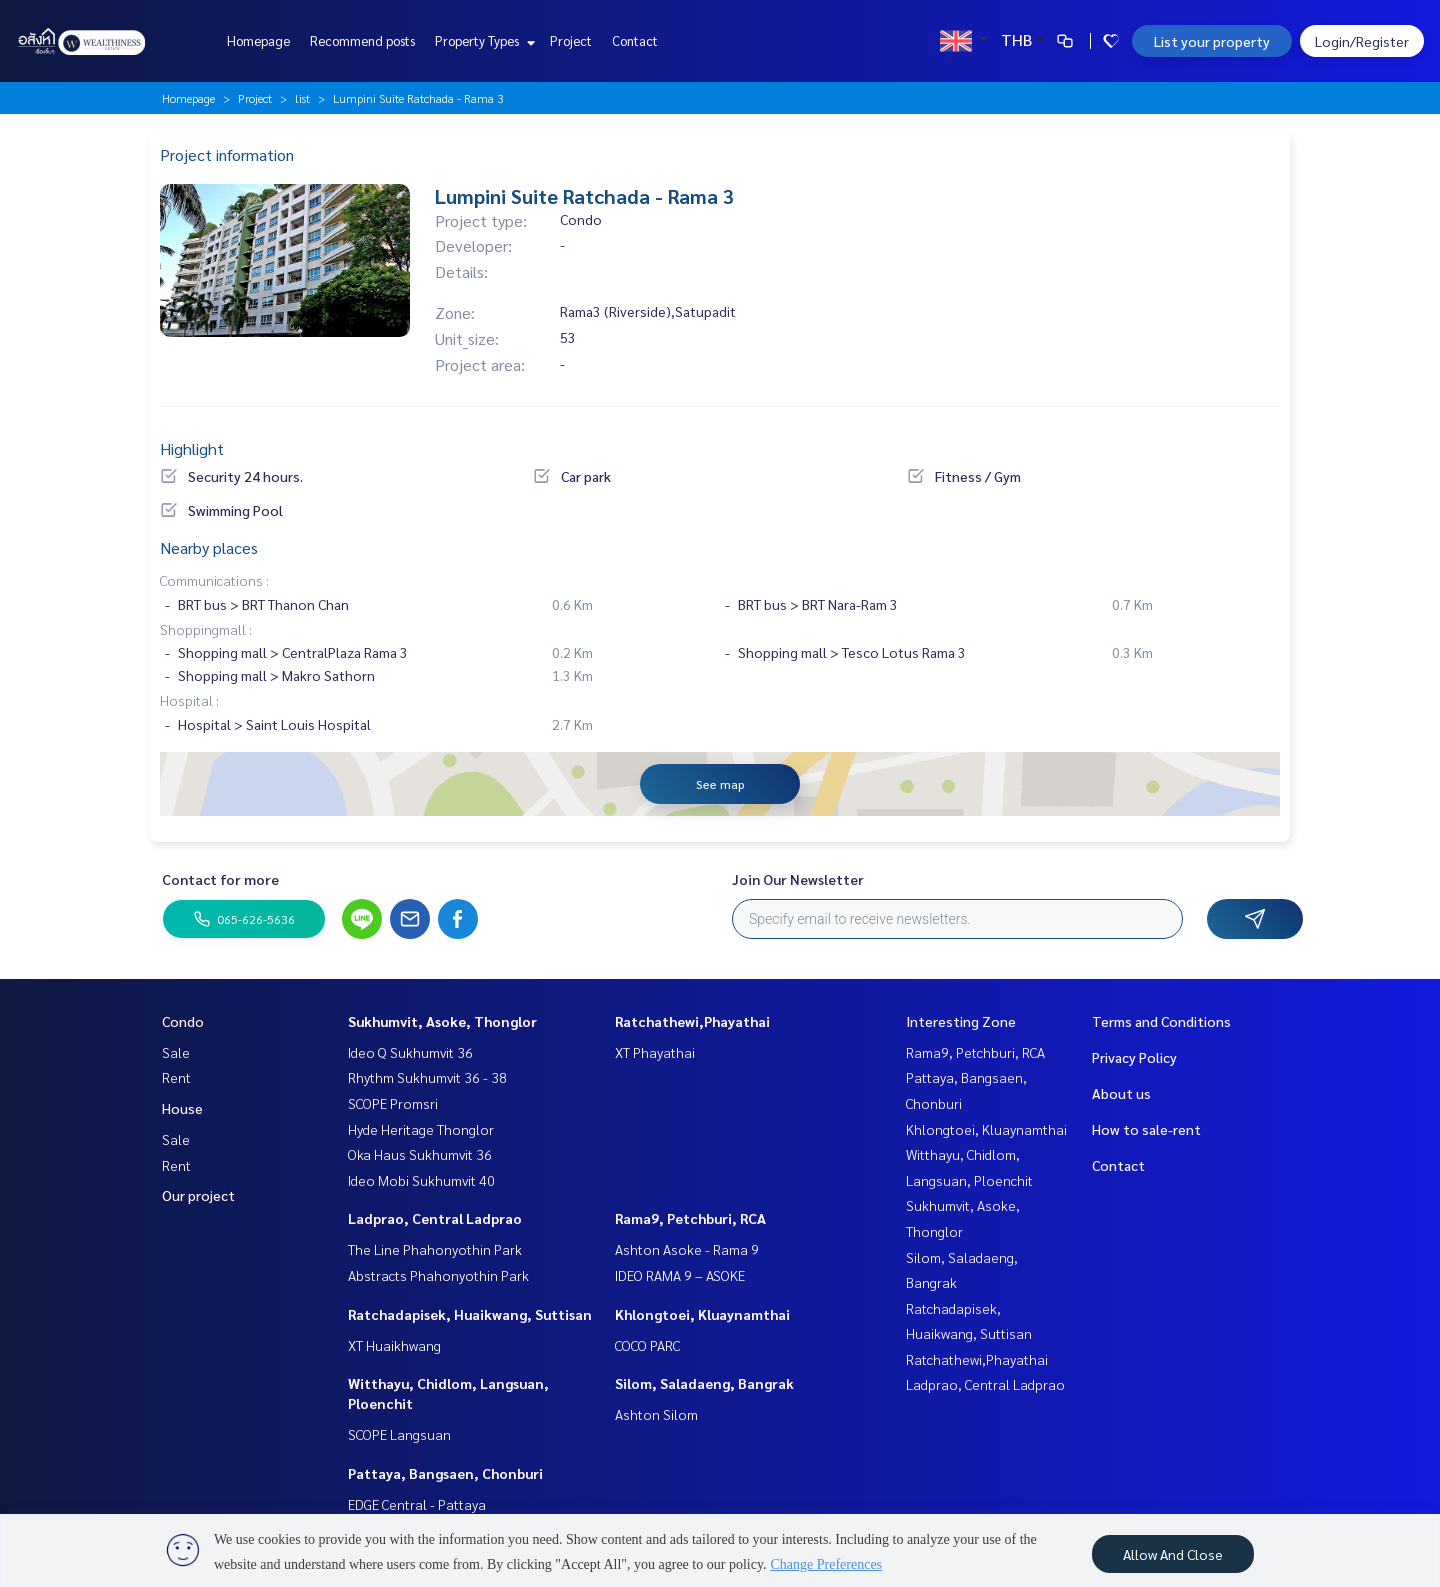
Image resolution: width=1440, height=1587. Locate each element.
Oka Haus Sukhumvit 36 (420, 1154)
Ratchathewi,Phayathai (692, 1021)
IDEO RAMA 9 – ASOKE (680, 1275)
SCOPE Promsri (393, 1103)
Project (571, 40)
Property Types (482, 40)
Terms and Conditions (1161, 1021)
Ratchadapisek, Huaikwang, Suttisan (470, 1314)
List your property (1212, 41)
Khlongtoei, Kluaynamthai (702, 1314)
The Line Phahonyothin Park (435, 1249)
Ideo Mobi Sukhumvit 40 (421, 1180)
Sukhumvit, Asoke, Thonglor (442, 1021)
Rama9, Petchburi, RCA (690, 1218)
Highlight (192, 448)
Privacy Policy (1134, 1057)
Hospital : (189, 700)
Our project (198, 1195)
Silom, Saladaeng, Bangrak (704, 1383)
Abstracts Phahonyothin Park (438, 1275)
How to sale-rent (1146, 1129)
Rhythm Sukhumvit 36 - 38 (427, 1077)
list (302, 98)
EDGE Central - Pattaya (417, 1504)
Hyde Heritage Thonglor (421, 1129)
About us (1121, 1093)
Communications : (214, 580)
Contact (635, 40)
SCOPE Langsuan (399, 1434)
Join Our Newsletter (798, 879)
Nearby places (209, 547)
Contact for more (220, 879)
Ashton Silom (656, 1414)
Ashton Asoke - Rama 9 (687, 1249)
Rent (176, 1077)
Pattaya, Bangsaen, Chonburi (445, 1473)
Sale (176, 1052)
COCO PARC (647, 1345)
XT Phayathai (655, 1052)
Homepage (258, 40)
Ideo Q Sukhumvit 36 (410, 1052)
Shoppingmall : (206, 629)
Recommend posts (362, 40)
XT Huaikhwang (394, 1345)
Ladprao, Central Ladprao (435, 1218)
